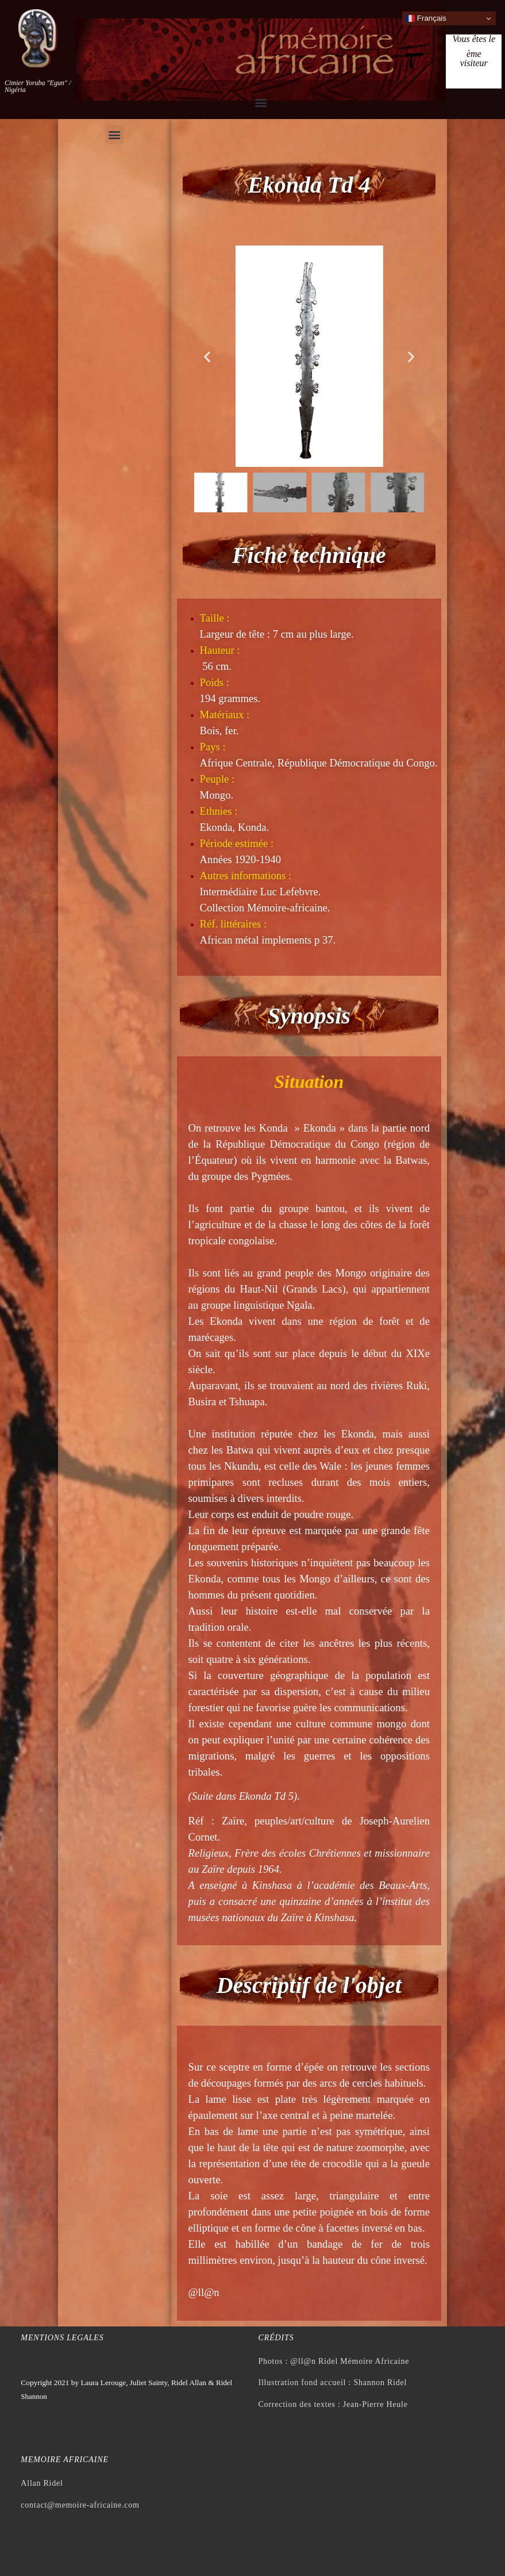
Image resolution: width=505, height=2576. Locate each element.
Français (426, 18)
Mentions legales (62, 2337)
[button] (261, 102)
